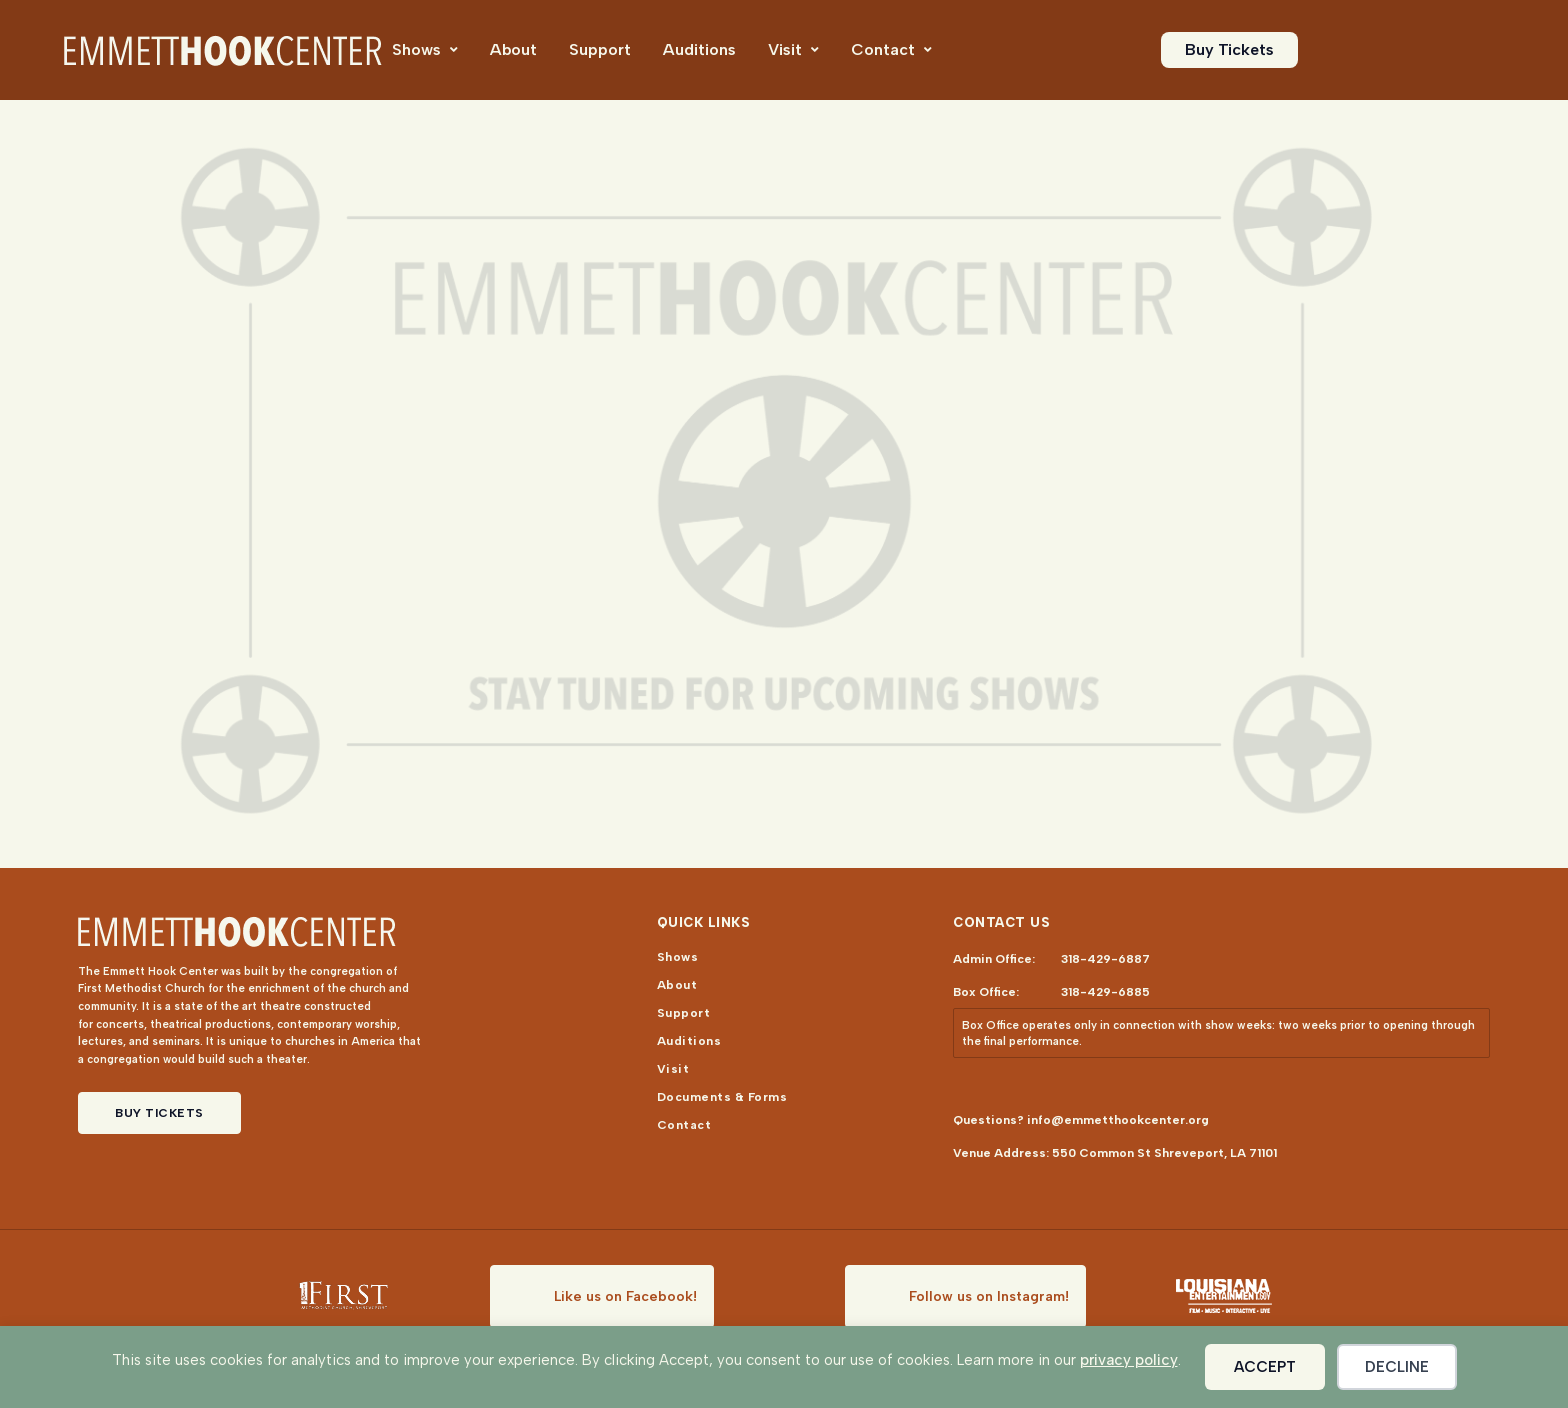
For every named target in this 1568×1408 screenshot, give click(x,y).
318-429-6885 (1105, 992)
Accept (1265, 1367)
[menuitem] (425, 50)
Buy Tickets (159, 1113)
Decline (1397, 1367)
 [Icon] (454, 50)
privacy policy (1129, 1360)
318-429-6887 (1105, 959)
